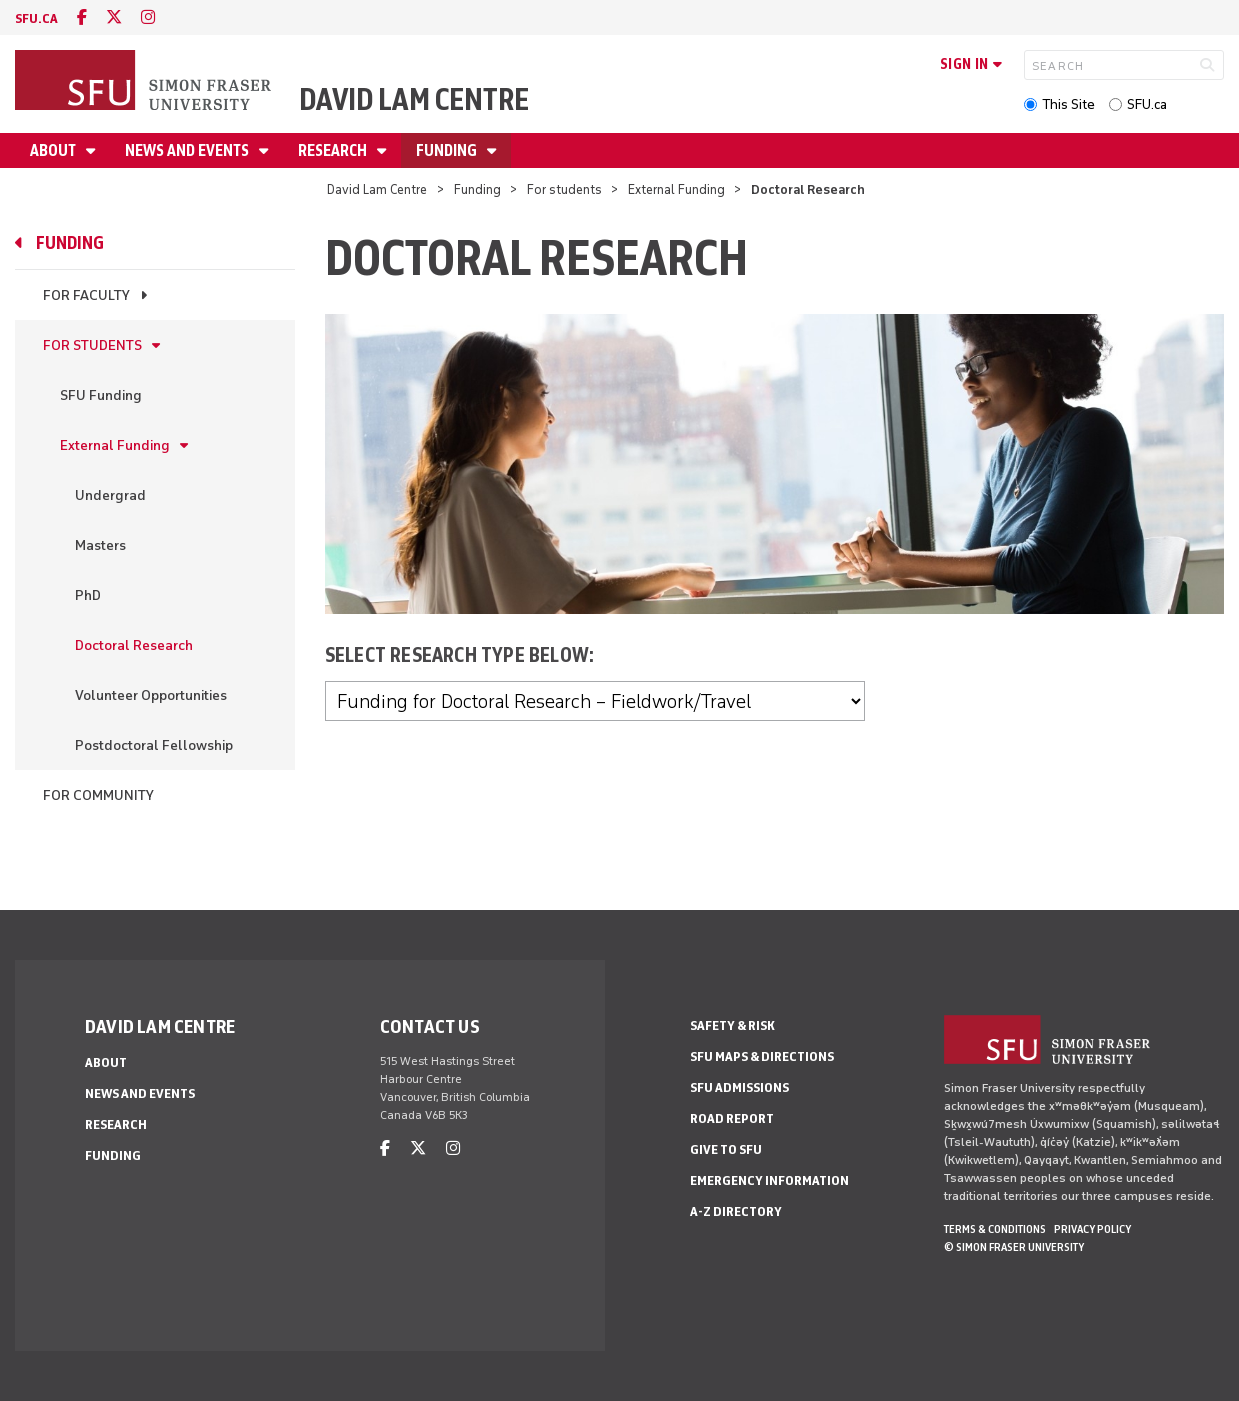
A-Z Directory (736, 1211)
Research (334, 150)
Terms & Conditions (995, 1229)
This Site (1068, 104)
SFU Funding (101, 395)
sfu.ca (36, 18)
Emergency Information (769, 1180)
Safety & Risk (732, 1025)
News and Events (188, 150)
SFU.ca (1147, 104)
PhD (88, 595)
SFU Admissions (739, 1087)
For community (98, 795)
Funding (448, 150)
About (54, 150)
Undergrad (110, 495)
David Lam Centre (414, 99)
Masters (100, 545)
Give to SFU (726, 1149)
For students (564, 189)
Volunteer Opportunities (151, 695)
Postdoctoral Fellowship (154, 745)
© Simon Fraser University (1014, 1247)
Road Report (732, 1118)
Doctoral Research (134, 645)
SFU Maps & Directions (762, 1056)
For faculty (86, 295)
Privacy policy (1092, 1229)
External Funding (676, 189)
